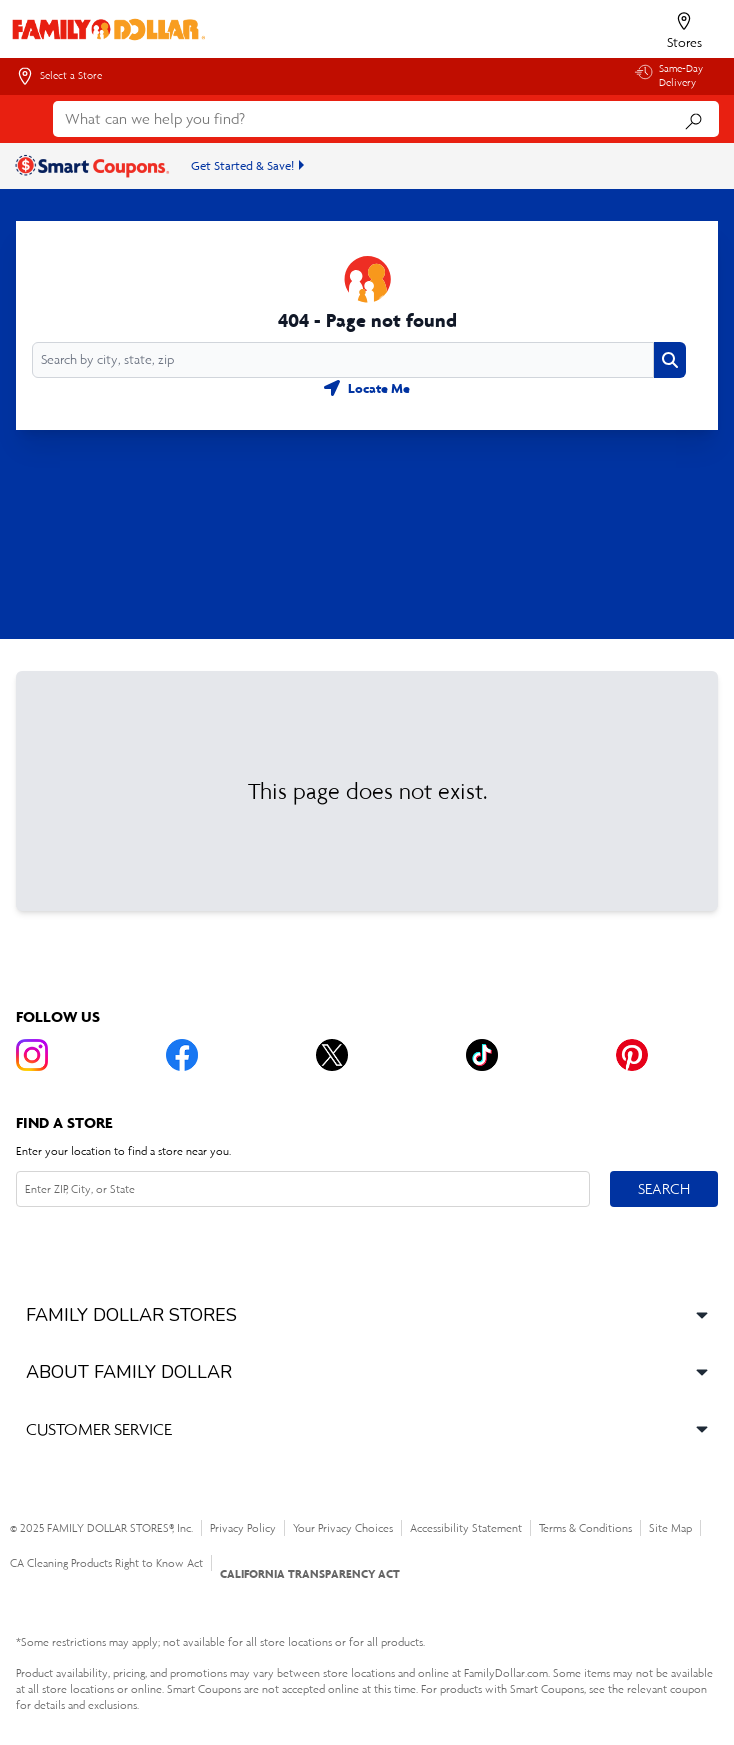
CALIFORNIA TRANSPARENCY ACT (310, 1573)
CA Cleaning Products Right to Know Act (106, 1563)
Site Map (670, 1528)
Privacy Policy (243, 1528)
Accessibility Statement (466, 1528)
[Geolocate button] (367, 388)
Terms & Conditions (585, 1528)
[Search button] (670, 360)
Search (664, 1188)
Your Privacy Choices (343, 1528)
